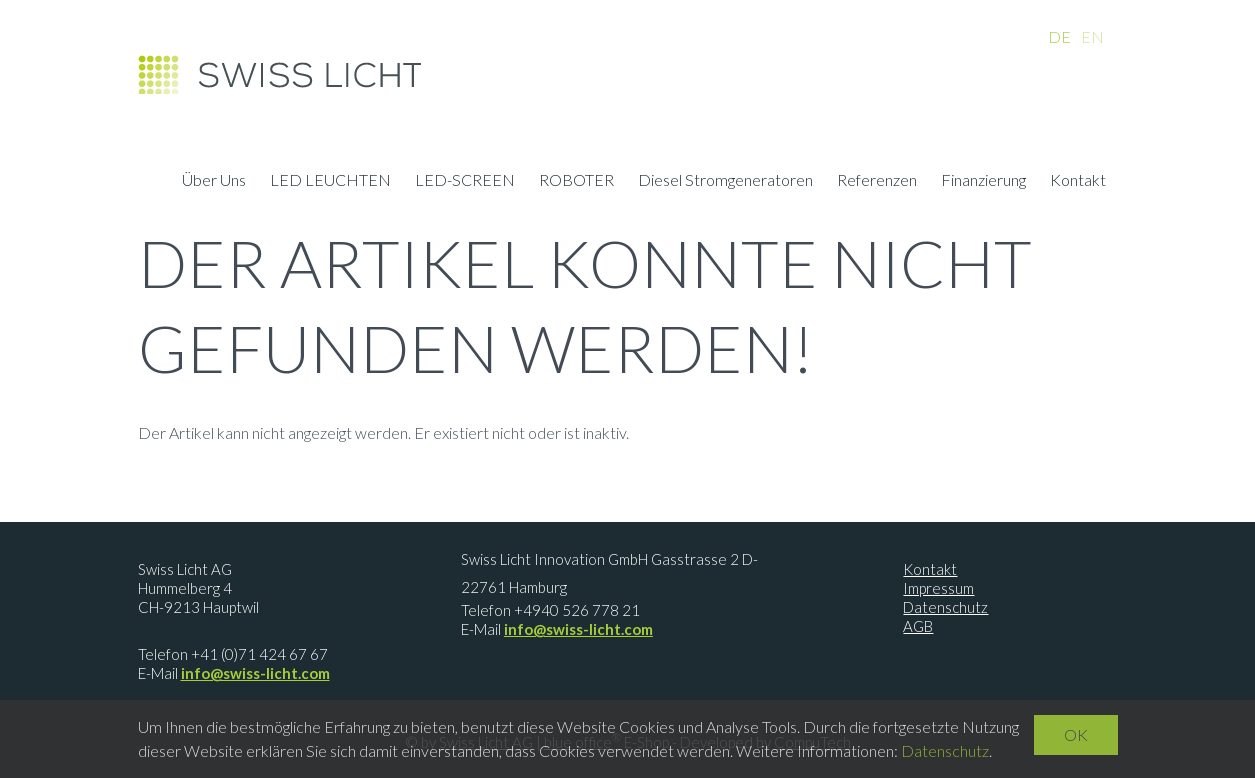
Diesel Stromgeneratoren (725, 182)
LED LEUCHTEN (330, 182)
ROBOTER (576, 182)
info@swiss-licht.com (255, 673)
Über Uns (214, 182)
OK (1076, 734)
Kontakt (1078, 182)
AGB (918, 626)
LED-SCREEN (465, 182)
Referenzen (877, 182)
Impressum (938, 588)
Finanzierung (983, 182)
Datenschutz (945, 607)
